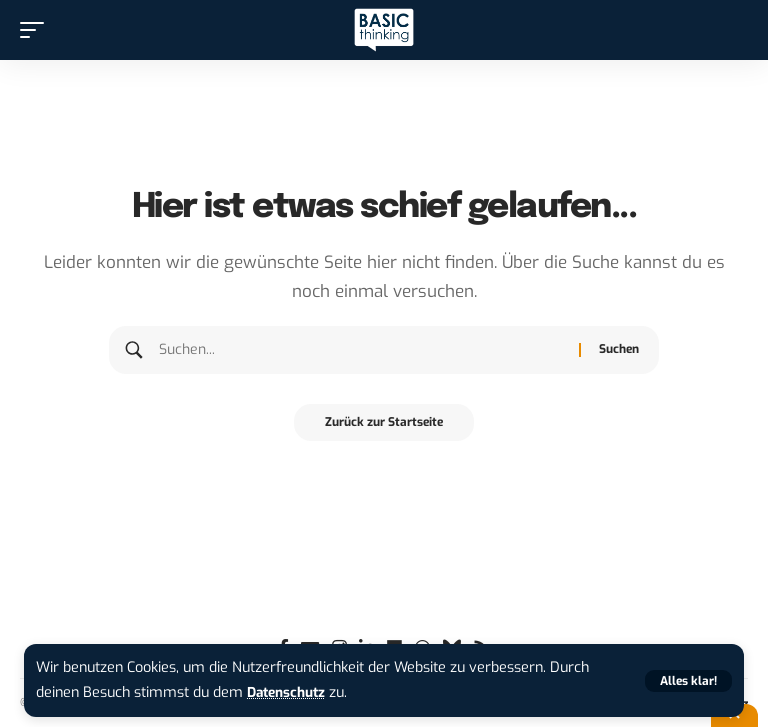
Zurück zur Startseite (384, 424)
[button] (688, 681)
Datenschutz (290, 692)
